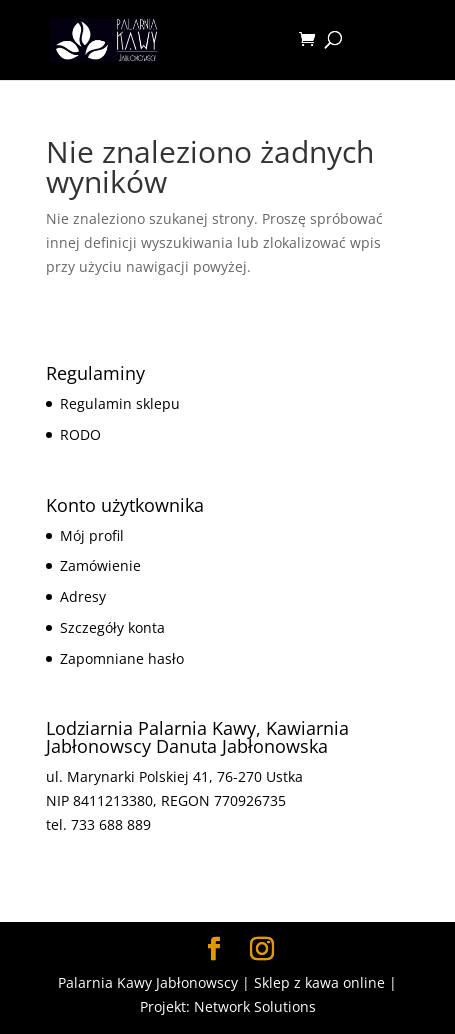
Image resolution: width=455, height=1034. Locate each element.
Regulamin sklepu (120, 403)
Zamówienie (100, 565)
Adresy (83, 596)
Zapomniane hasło (122, 658)
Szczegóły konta (112, 627)
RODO (80, 434)
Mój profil (92, 535)
